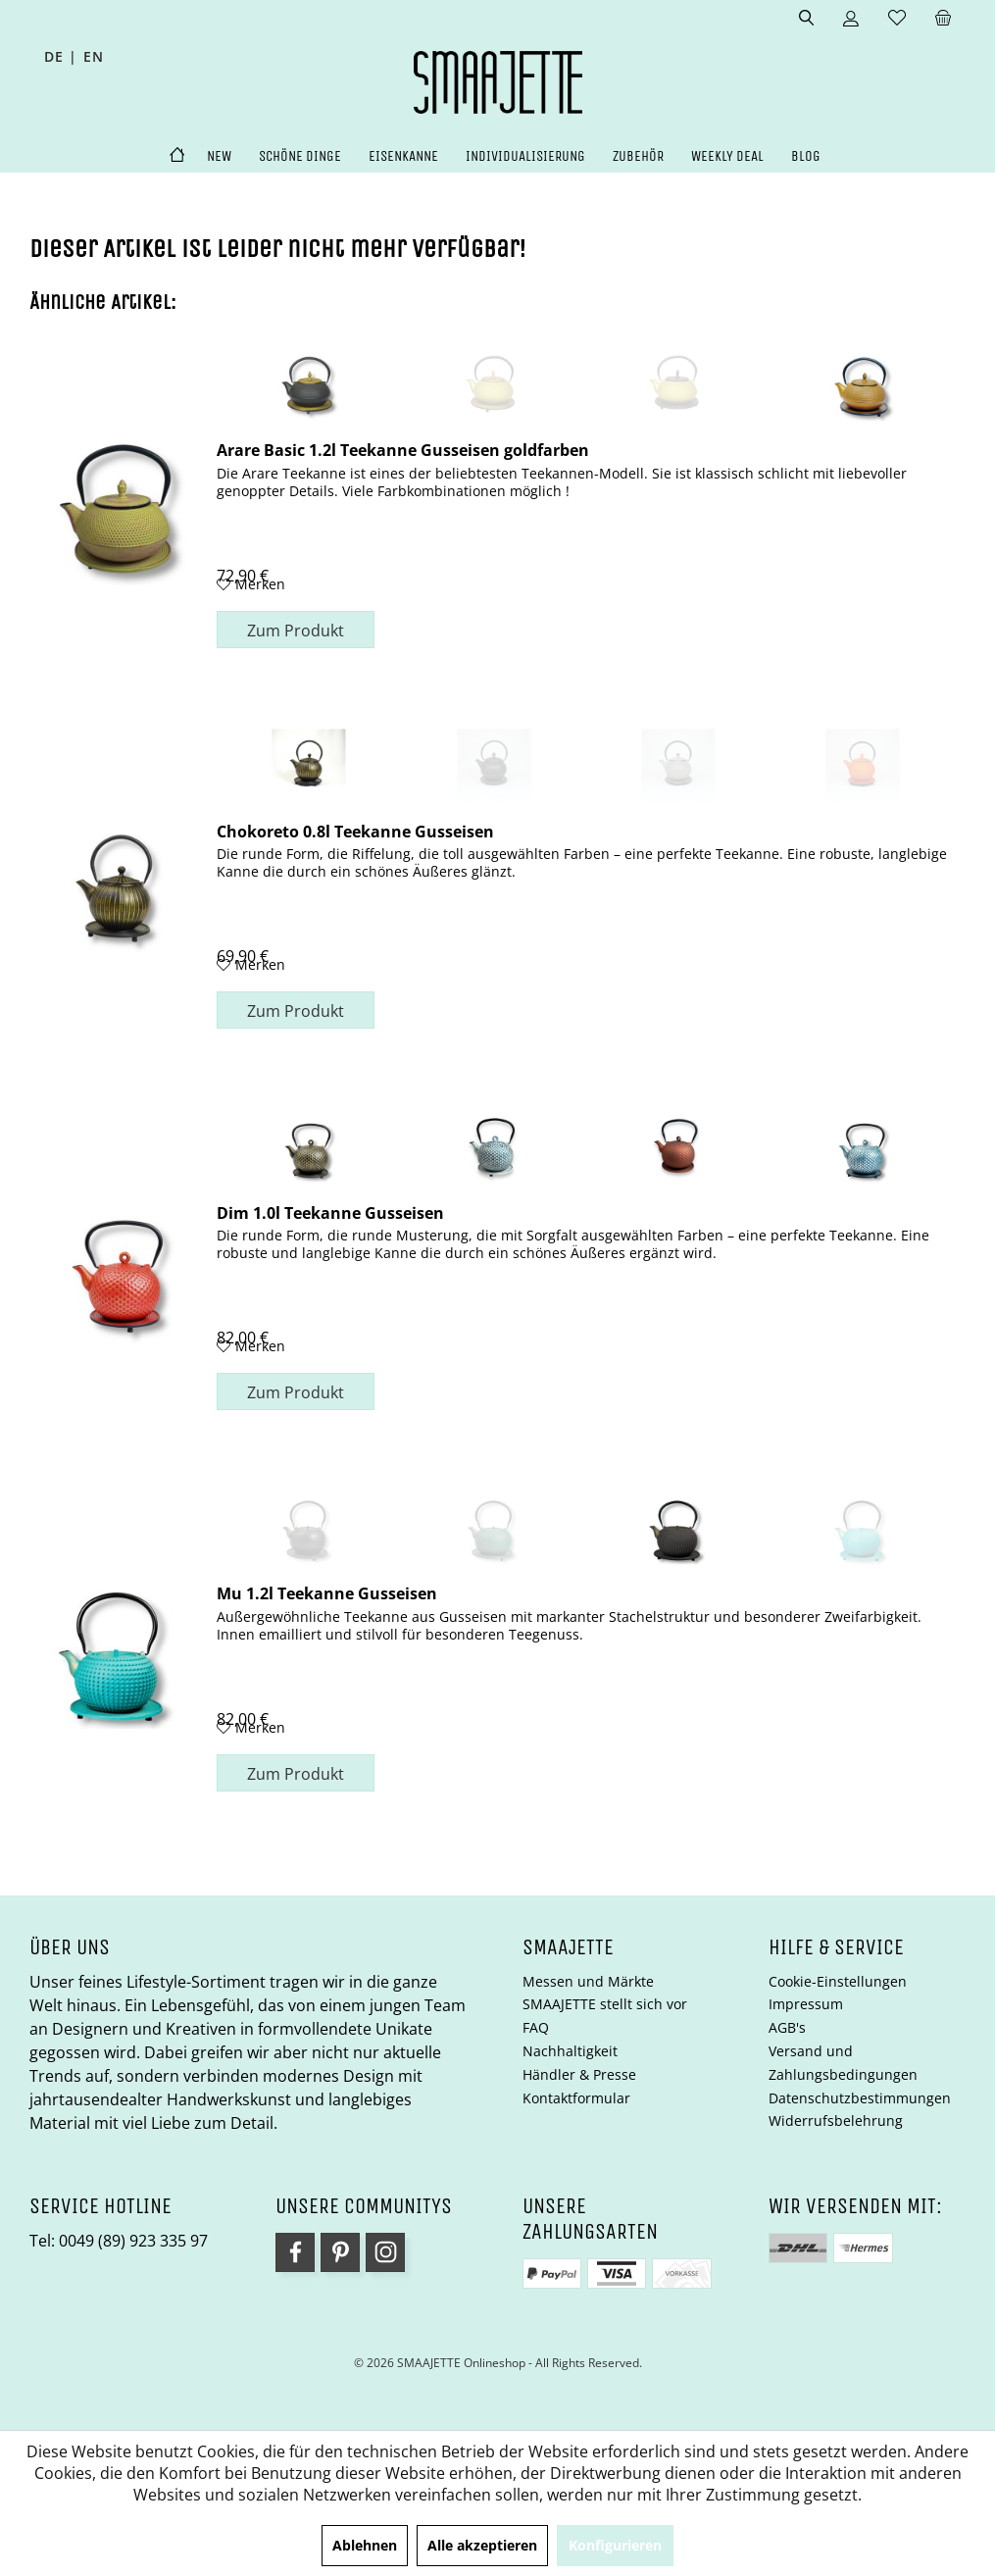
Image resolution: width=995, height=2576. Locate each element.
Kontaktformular (576, 2098)
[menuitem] (943, 18)
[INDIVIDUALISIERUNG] (525, 156)
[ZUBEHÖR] (638, 156)
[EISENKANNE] (403, 156)
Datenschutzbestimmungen (860, 2098)
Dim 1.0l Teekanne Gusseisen (330, 1212)
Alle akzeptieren (482, 2545)
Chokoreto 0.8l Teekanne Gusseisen (355, 830)
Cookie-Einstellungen (838, 1981)
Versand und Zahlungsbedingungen (843, 2063)
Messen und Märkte (588, 1981)
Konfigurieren (615, 2545)
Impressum (806, 2004)
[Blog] (805, 156)
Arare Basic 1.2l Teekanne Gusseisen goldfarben (403, 449)
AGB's (787, 2027)
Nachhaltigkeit (570, 2051)
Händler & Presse (579, 2074)
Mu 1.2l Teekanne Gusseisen (327, 1592)
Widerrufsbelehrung (836, 2120)
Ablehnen (364, 2545)
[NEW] (219, 156)
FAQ (535, 2027)
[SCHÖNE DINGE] (300, 156)
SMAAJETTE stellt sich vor (604, 2004)
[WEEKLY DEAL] (727, 156)
